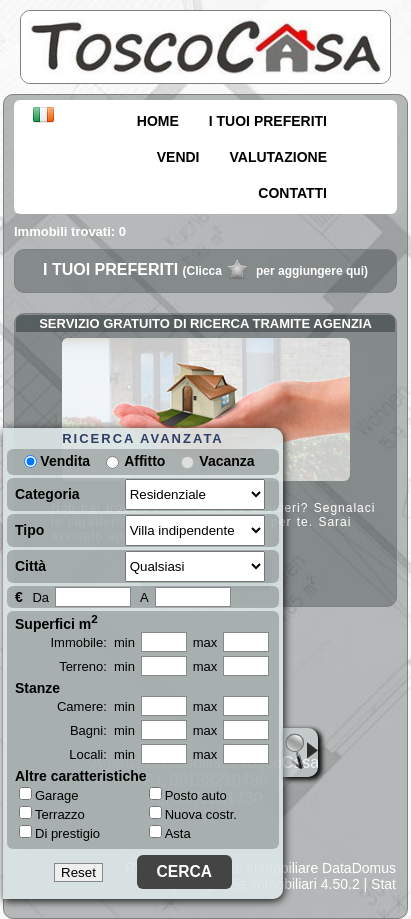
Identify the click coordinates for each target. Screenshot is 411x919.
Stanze (37, 688)
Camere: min (96, 706)
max (205, 642)
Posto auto (188, 795)
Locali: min (102, 754)
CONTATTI (292, 193)
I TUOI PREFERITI (268, 121)
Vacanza (226, 461)
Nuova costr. (193, 814)
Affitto (144, 461)
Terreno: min (97, 666)
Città (30, 566)
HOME (158, 121)
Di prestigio (59, 833)
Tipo (29, 530)
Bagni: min (102, 730)
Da (40, 597)
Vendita (57, 461)
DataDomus (359, 868)
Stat (383, 884)
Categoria (47, 494)
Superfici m (56, 622)
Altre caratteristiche (81, 776)
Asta (170, 833)
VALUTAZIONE (278, 157)
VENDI (178, 157)
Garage (48, 795)
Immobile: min (92, 642)
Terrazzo (52, 814)
